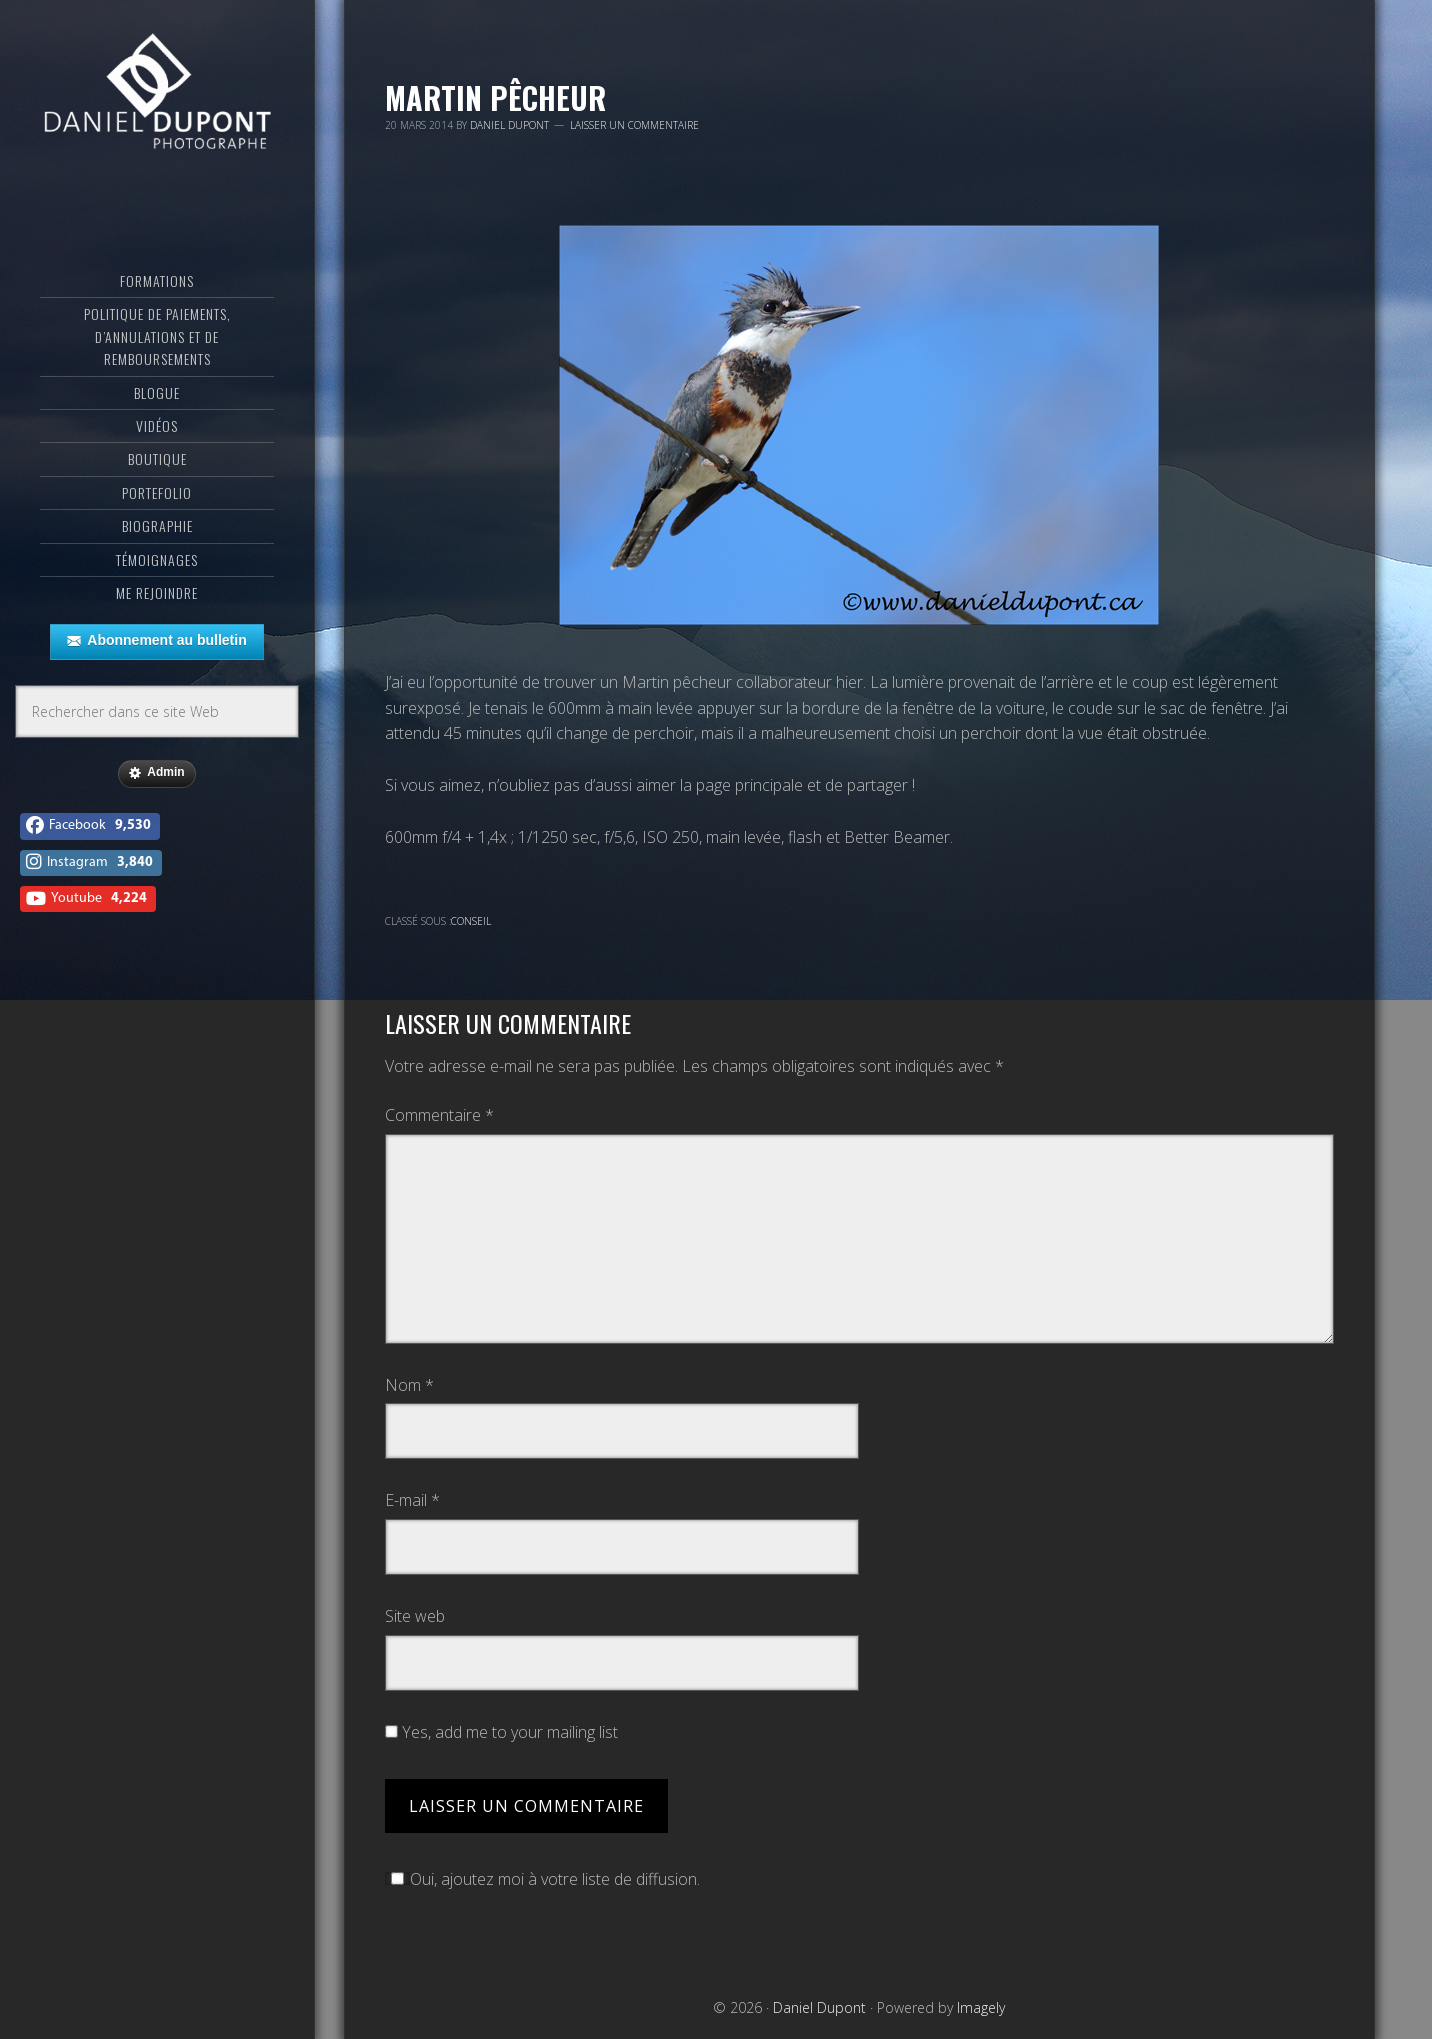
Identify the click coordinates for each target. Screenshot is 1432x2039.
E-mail (412, 1500)
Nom (409, 1385)
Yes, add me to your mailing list (501, 1732)
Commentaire (439, 1115)
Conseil (471, 921)
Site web (415, 1616)
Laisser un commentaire (634, 125)
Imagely (981, 2007)
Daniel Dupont (157, 95)
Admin (156, 773)
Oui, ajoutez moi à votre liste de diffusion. (542, 1879)
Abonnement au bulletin (156, 641)
